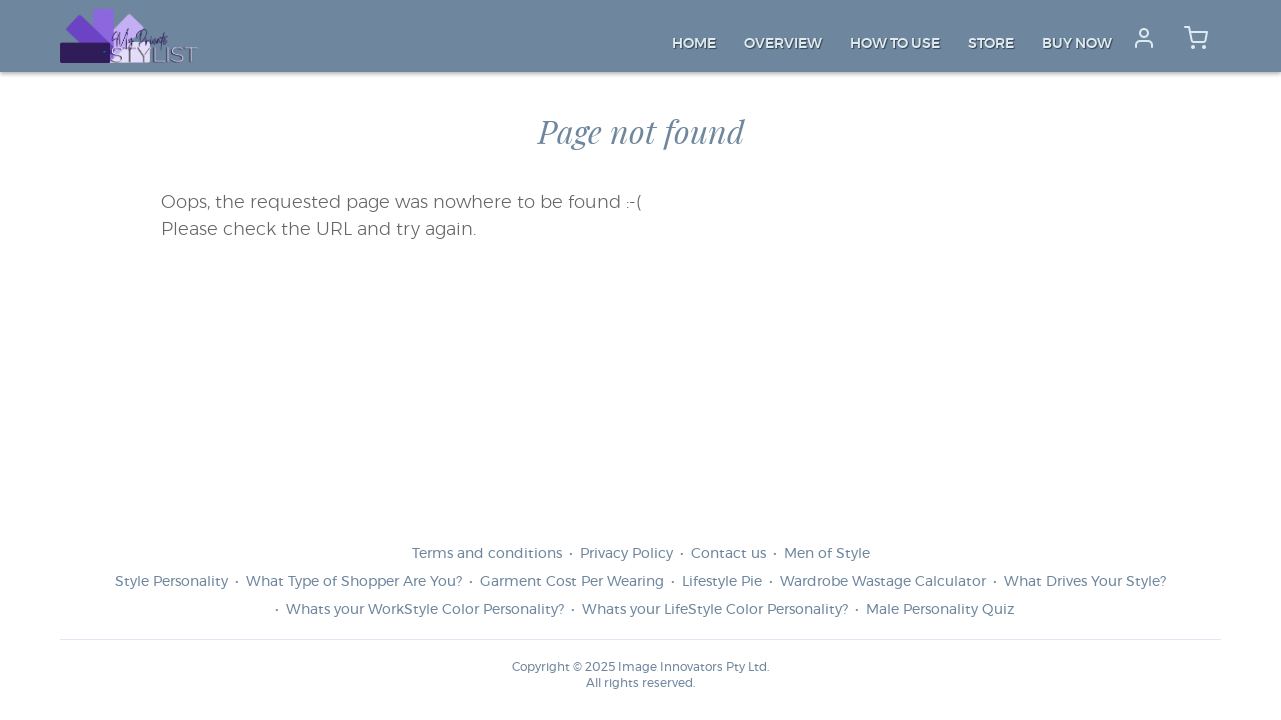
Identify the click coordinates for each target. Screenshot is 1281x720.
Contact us (728, 554)
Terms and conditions (487, 554)
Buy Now (1077, 44)
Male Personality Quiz (940, 610)
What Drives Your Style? (1085, 582)
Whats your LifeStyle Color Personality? (715, 610)
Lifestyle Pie (722, 582)
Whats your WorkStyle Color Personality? (425, 610)
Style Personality (171, 582)
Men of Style (827, 554)
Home (694, 44)
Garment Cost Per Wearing (572, 582)
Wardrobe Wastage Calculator (883, 582)
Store (991, 44)
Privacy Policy (626, 554)
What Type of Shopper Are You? (354, 582)
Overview (783, 44)
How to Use (895, 44)
